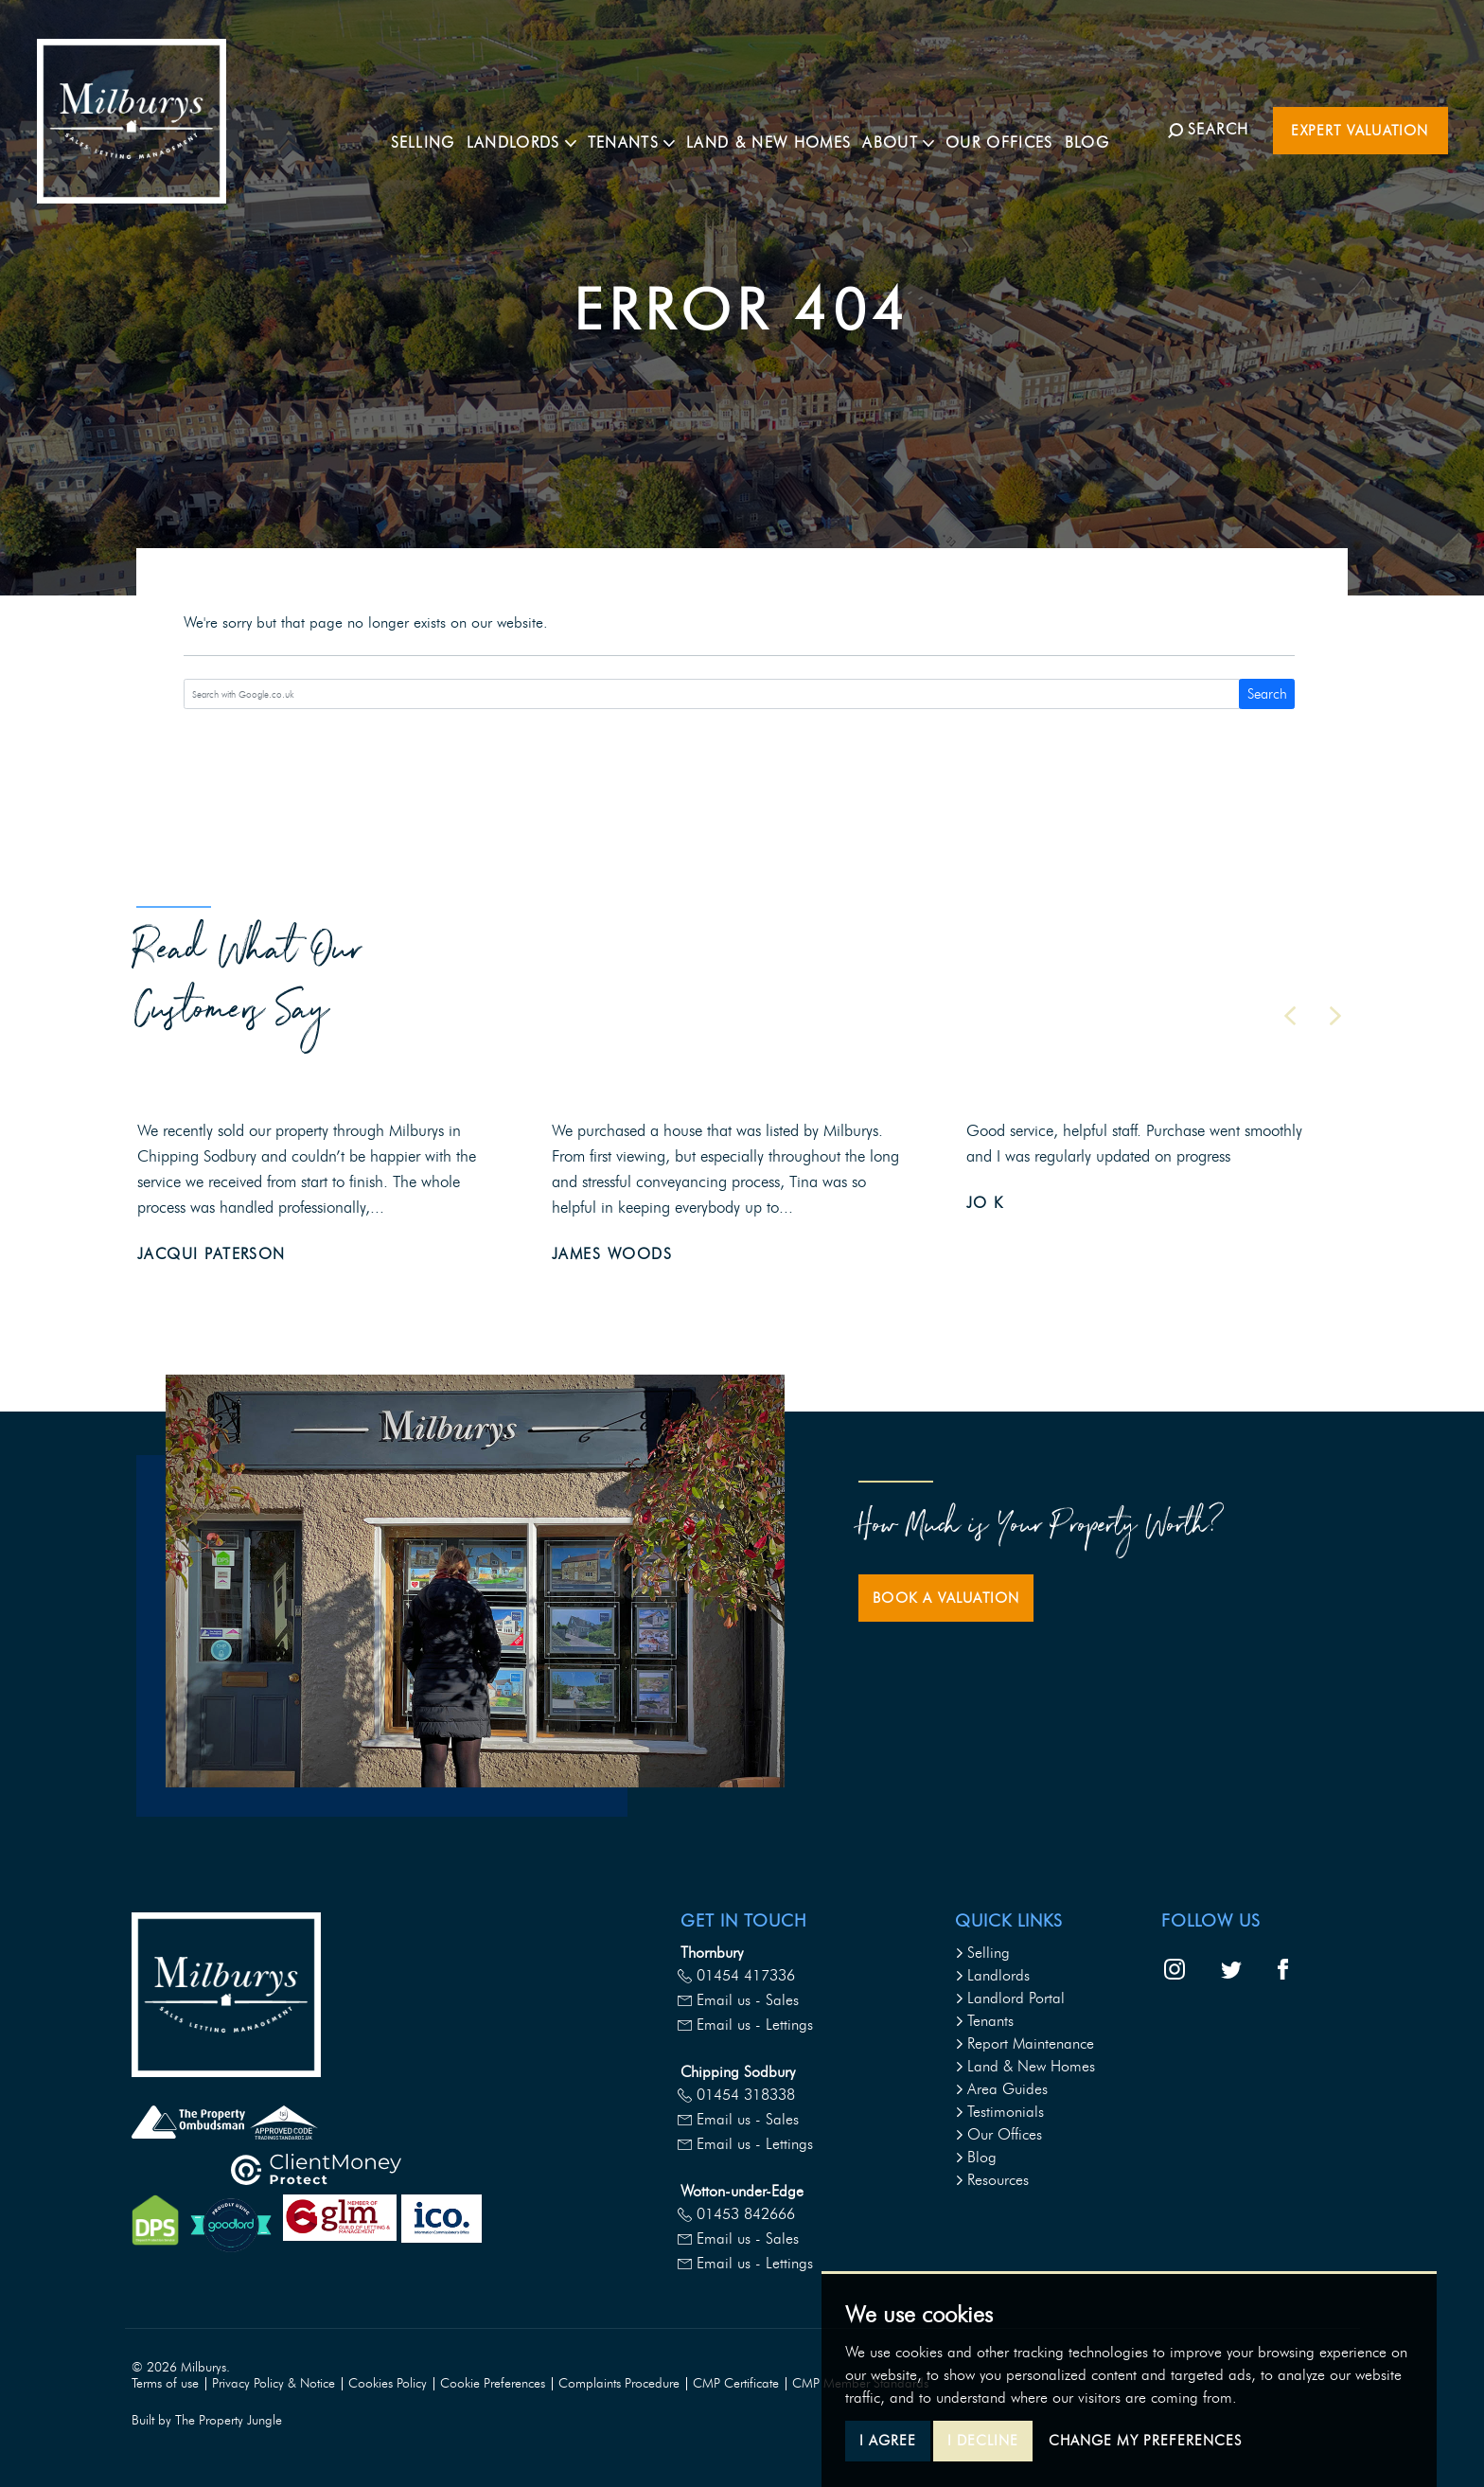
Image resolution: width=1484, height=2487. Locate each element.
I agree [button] (887, 2440)
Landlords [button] (540, 128)
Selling (442, 128)
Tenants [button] (650, 128)
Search (1267, 693)
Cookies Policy (387, 2383)
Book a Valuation (946, 1598)
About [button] (917, 128)
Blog (1106, 128)
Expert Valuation (1359, 130)
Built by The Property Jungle (207, 2420)
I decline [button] (982, 2440)
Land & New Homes (787, 128)
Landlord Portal (1010, 1998)
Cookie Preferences (492, 2383)
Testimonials (999, 2112)
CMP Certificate (736, 2383)
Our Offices (1018, 128)
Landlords (992, 1975)
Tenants (984, 2021)
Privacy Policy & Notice (273, 2383)
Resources (992, 2180)
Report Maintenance (1024, 2043)
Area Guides (1001, 2089)
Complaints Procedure (619, 2383)
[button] (1290, 1015)
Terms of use (165, 2383)
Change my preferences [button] (1145, 2440)
